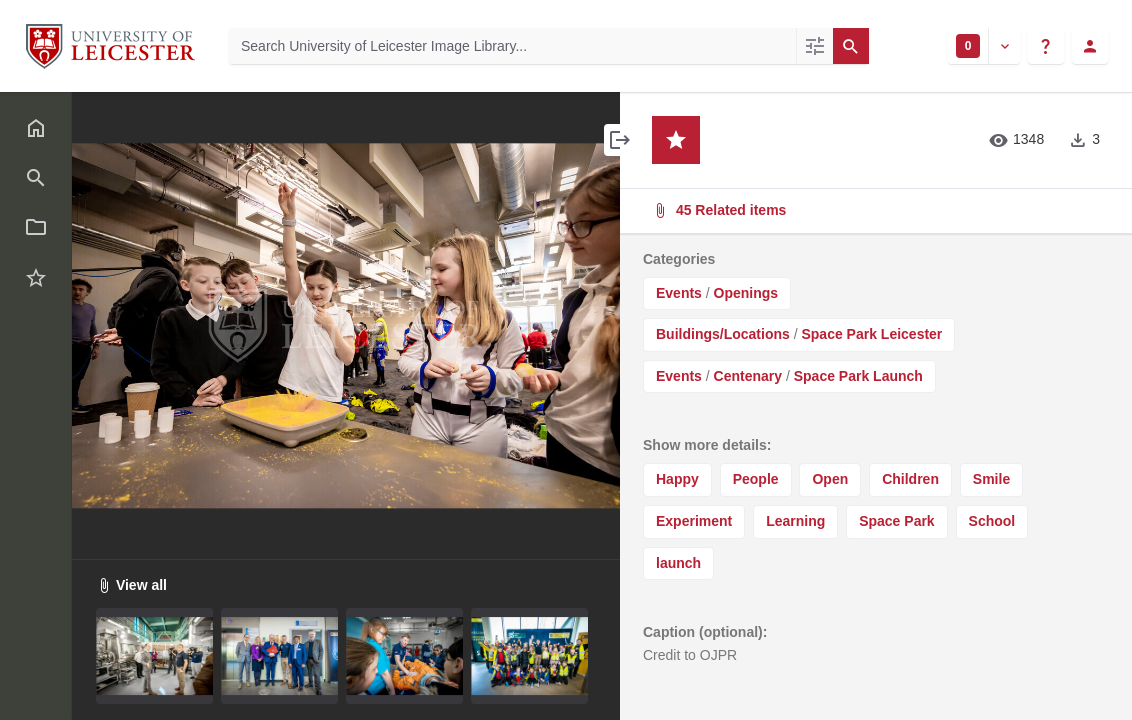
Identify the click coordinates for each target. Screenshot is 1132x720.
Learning (795, 521)
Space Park (897, 521)
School (992, 521)
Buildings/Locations (723, 334)
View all (131, 585)
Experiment (694, 521)
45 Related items (874, 210)
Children (910, 479)
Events (679, 293)
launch (678, 563)
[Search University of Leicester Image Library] (512, 46)
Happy (677, 479)
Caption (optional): (705, 632)
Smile (991, 479)
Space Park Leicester (871, 334)
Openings (746, 293)
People (756, 479)
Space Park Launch (858, 376)
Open (830, 479)
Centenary (748, 376)
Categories (679, 259)
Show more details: (707, 445)
